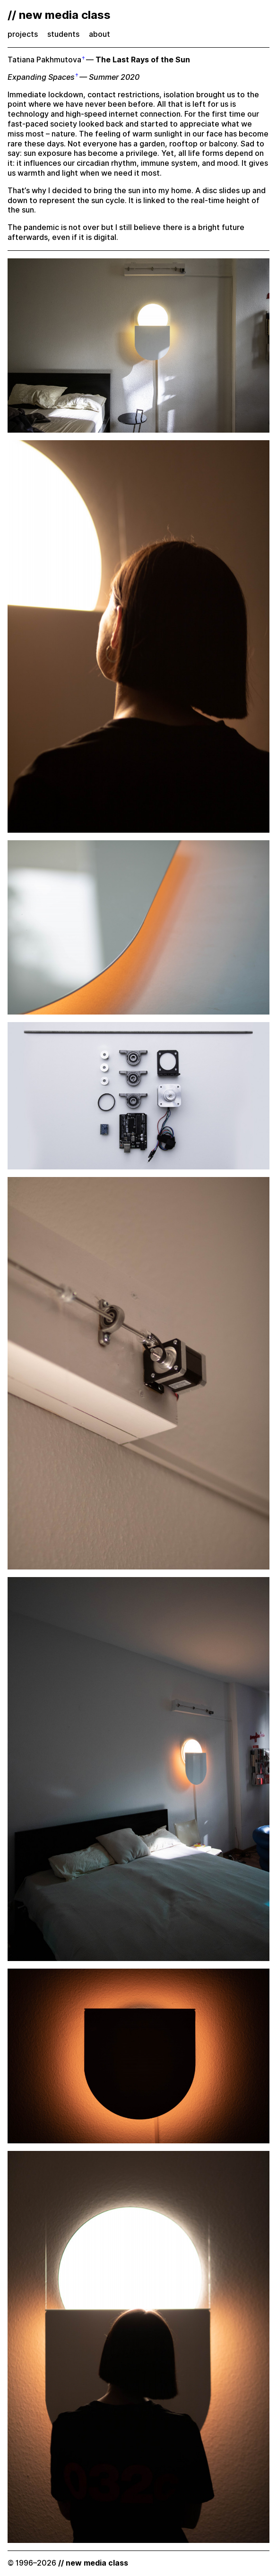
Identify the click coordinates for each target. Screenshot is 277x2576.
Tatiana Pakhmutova (44, 59)
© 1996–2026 (68, 2563)
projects (23, 34)
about (99, 34)
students (63, 34)
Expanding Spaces (41, 77)
